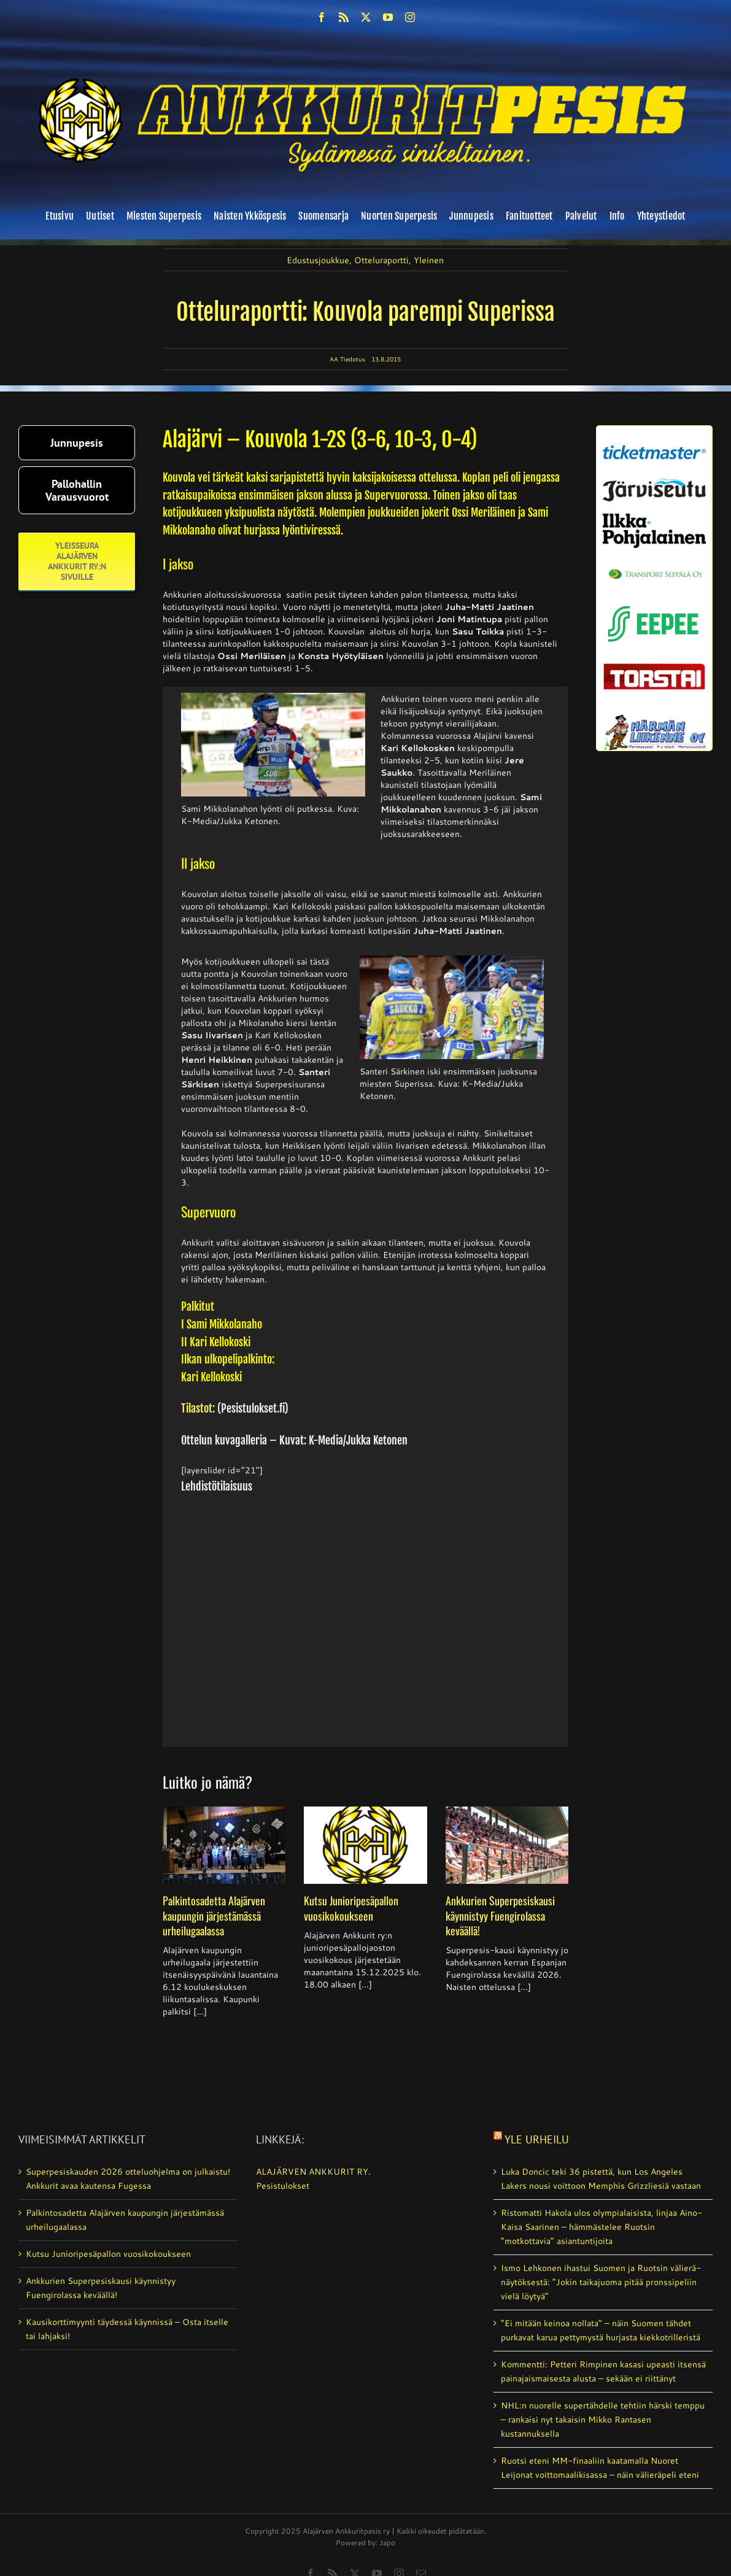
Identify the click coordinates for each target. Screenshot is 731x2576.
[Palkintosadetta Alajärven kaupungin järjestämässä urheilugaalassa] (224, 1845)
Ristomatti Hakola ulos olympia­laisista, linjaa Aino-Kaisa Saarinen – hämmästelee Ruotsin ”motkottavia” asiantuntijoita (601, 2227)
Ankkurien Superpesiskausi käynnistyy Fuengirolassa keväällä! (500, 1915)
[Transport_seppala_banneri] (654, 564)
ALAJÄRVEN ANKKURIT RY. (313, 2171)
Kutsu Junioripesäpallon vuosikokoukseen (351, 1907)
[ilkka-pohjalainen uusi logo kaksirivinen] (654, 518)
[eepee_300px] (654, 603)
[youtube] (388, 17)
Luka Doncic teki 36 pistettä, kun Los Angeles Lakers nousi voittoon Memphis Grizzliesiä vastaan (601, 2178)
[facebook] (322, 17)
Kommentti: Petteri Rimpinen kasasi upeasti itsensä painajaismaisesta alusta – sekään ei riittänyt (603, 2371)
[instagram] (410, 17)
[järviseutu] (654, 483)
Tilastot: (198, 1408)
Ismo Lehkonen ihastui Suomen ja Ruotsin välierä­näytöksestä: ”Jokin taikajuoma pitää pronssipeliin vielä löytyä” (601, 2282)
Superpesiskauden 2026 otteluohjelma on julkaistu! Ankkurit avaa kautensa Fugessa (128, 2178)
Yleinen (429, 260)
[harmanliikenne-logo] (654, 719)
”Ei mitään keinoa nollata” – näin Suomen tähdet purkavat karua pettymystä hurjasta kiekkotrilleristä (600, 2330)
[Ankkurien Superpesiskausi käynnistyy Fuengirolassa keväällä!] (507, 1845)
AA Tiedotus (347, 359)
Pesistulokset (282, 2186)
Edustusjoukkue (318, 260)
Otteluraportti (381, 260)
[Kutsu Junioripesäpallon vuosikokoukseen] (365, 1845)
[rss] (344, 17)
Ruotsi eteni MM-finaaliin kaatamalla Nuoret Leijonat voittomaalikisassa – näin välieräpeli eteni (600, 2468)
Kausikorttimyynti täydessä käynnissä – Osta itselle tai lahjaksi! (127, 2329)
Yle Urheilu (537, 2139)
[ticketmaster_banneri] (654, 442)
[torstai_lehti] (654, 667)
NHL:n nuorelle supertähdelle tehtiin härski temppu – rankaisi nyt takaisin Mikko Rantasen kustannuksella (603, 2419)
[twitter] (366, 17)
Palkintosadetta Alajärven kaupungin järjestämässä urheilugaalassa (214, 1915)
